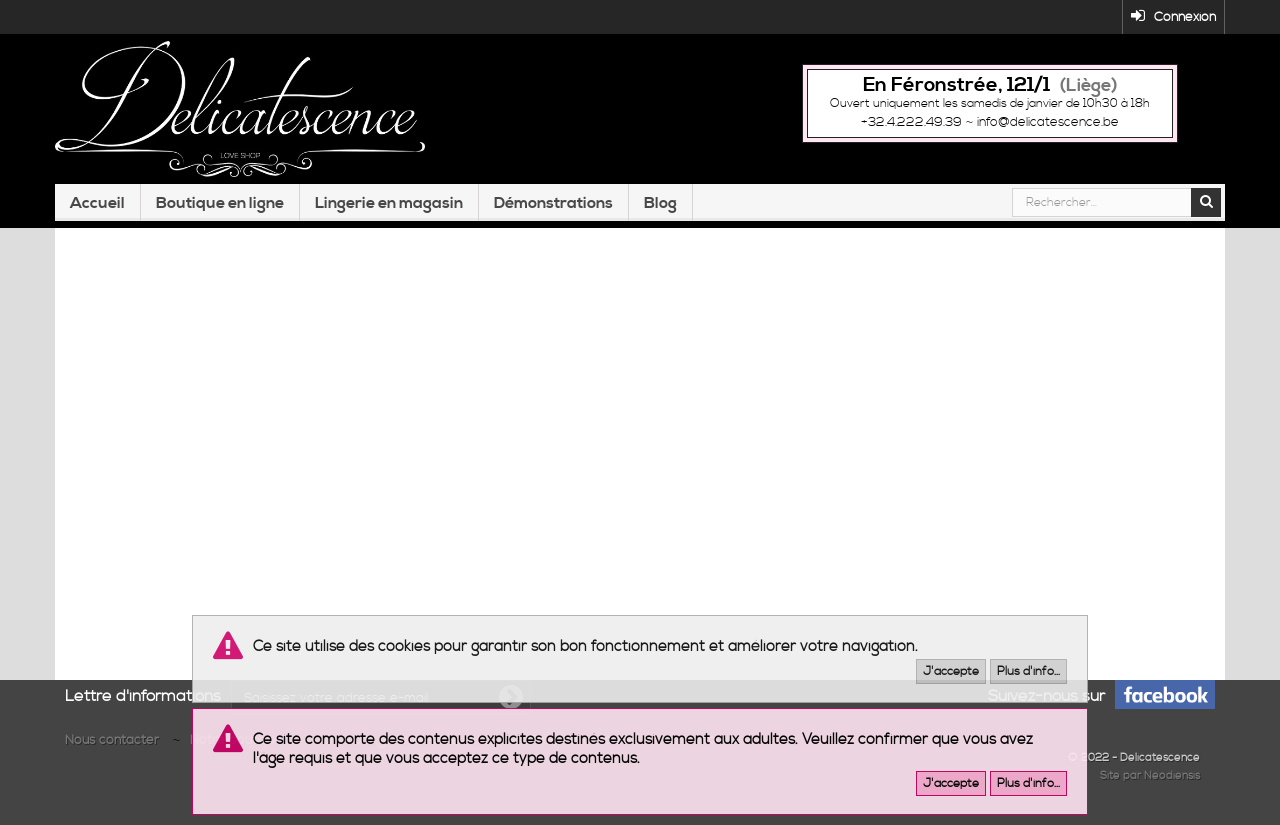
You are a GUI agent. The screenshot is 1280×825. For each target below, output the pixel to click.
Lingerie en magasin (389, 203)
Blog (660, 203)
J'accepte (951, 671)
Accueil (97, 203)
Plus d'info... (1028, 671)
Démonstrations (553, 203)
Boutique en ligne (220, 203)
